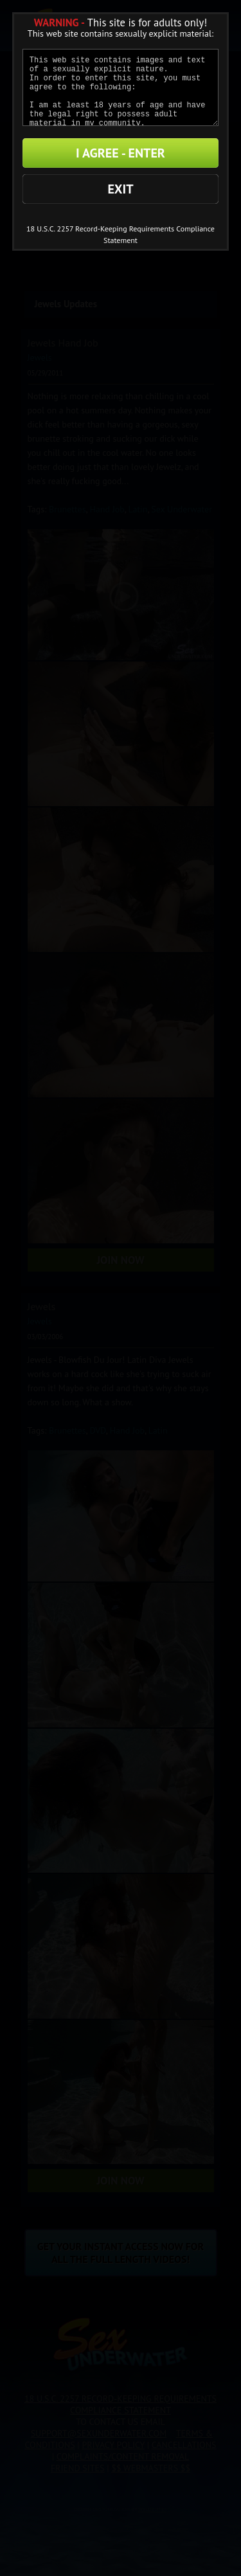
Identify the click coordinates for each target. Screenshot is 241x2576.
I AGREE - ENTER (120, 153)
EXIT (120, 189)
